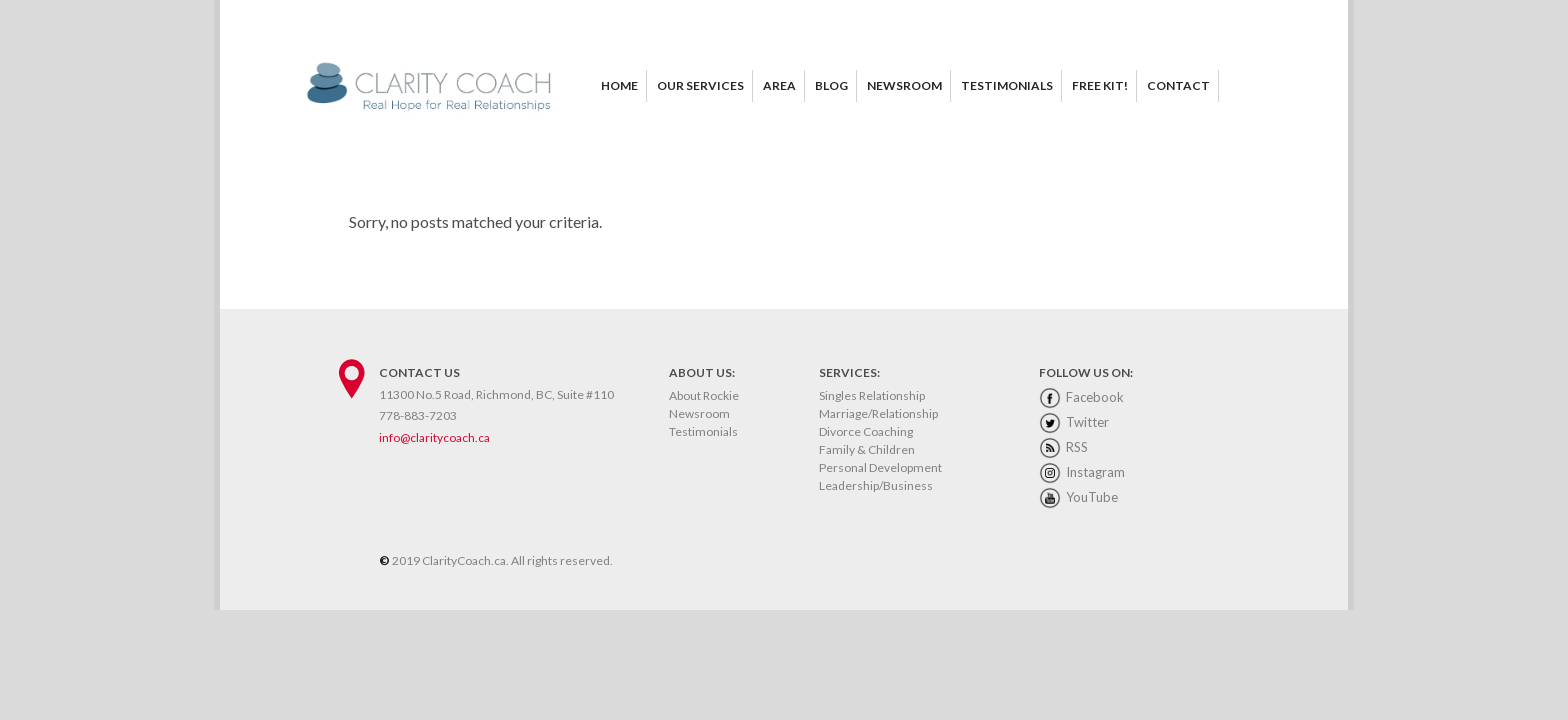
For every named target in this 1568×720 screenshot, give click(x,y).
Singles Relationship (872, 395)
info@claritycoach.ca (434, 437)
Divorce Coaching (866, 431)
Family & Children (867, 449)
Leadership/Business (876, 485)
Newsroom (699, 413)
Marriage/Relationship (878, 413)
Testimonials (703, 431)
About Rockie (704, 395)
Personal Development (880, 467)
